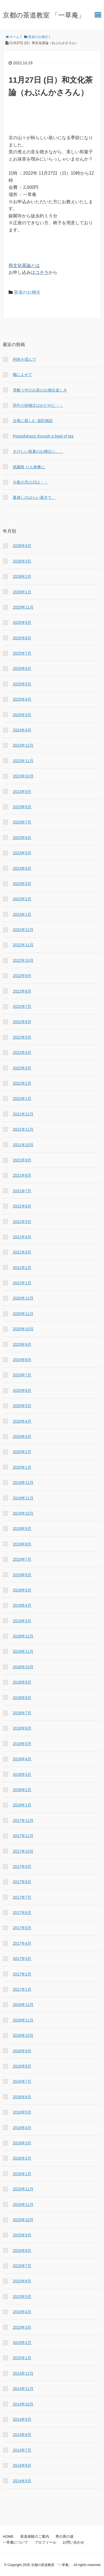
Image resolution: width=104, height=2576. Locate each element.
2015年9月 (22, 2235)
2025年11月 (23, 607)
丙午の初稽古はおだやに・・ (38, 405)
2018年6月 (22, 1728)
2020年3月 (22, 1436)
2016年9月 (22, 2051)
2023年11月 (23, 761)
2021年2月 (22, 1267)
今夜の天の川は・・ (30, 482)
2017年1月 (22, 1989)
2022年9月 (22, 975)
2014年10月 (23, 2404)
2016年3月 (22, 2143)
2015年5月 (22, 2296)
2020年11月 (23, 1313)
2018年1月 (22, 1805)
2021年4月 (22, 1237)
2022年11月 (23, 945)
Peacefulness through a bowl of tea (43, 436)
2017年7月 (22, 1897)
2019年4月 (22, 1605)
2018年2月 (22, 1789)
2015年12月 (23, 2189)
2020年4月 (22, 1421)
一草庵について (15, 2542)
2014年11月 (23, 2388)
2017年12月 (23, 1820)
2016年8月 (22, 2066)
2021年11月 (23, 1129)
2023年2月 (22, 899)
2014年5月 (22, 2481)
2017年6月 (22, 1912)
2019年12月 (23, 1482)
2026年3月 (22, 561)
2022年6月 (22, 1021)
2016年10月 (23, 2035)
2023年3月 (22, 883)
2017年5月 (22, 1928)
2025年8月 (22, 638)
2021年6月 (22, 1206)
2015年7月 (22, 2266)
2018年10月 (23, 1667)
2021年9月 (22, 1160)
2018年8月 (22, 1697)
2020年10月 (23, 1329)
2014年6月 (22, 2465)
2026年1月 (22, 592)
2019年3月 (22, 1621)
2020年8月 (22, 1359)
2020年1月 (22, 1467)
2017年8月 (22, 1882)
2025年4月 (22, 699)
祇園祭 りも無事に (29, 467)
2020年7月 (22, 1375)
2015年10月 (23, 2220)
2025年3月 (22, 715)
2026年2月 (22, 576)
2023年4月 (22, 868)
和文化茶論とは (24, 265)
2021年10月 (23, 1145)
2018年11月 (23, 1651)
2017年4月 (22, 1943)
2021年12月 (23, 1114)
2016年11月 (23, 2020)
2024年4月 (22, 730)
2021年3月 (22, 1252)
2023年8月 (22, 807)
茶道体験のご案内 (34, 2536)
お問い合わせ (73, 2542)
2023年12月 (23, 745)
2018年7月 (22, 1713)
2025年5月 (22, 684)
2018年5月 (22, 1743)
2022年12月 (23, 929)
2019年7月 (22, 1559)
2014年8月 (22, 2434)
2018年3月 (22, 1774)
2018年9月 (22, 1682)
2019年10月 (23, 1513)
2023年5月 (22, 853)
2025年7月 (22, 653)
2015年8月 (22, 2250)
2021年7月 (22, 1191)
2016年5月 (22, 2112)
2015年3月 (22, 2327)
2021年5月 (22, 1221)
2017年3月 (22, 1958)
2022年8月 (22, 991)
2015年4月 (22, 2312)
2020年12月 (23, 1298)
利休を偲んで (24, 359)
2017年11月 (23, 1836)
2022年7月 (22, 1006)
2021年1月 (22, 1283)
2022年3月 (22, 1068)
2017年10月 (23, 1851)
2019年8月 (22, 1544)
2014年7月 (22, 2450)
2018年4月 (22, 1759)
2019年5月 (22, 1590)
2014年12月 (23, 2373)
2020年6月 (22, 1390)
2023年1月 (22, 914)
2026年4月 (22, 545)
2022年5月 (22, 1037)
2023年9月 (22, 791)
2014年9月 (22, 2419)
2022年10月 (23, 960)
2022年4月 (22, 1052)
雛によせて (22, 374)
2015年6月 (22, 2281)
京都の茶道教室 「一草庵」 (44, 15)
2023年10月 (23, 776)
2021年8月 (22, 1175)
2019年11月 (23, 1498)
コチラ (42, 272)
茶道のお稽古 (27, 292)
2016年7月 (22, 2081)
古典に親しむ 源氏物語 (33, 420)
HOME (8, 2536)
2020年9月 (22, 1344)
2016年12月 (23, 2004)
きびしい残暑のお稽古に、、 (38, 451)
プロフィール (45, 2542)
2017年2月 (22, 1974)
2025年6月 (22, 668)
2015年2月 (22, 2342)
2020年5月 (22, 1405)
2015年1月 (22, 2358)
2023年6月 (22, 837)
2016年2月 (22, 2158)
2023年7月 (22, 822)
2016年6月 (22, 2097)
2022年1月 (22, 1098)
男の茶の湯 (64, 2536)
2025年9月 (22, 622)
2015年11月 (23, 2204)
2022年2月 (22, 1083)
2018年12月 (23, 1636)
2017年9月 (22, 1866)
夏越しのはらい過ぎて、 (34, 497)
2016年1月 (22, 2173)
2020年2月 (22, 1452)
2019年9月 (22, 1528)
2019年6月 (22, 1575)
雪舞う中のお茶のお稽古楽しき (40, 390)
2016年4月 (22, 2127)
